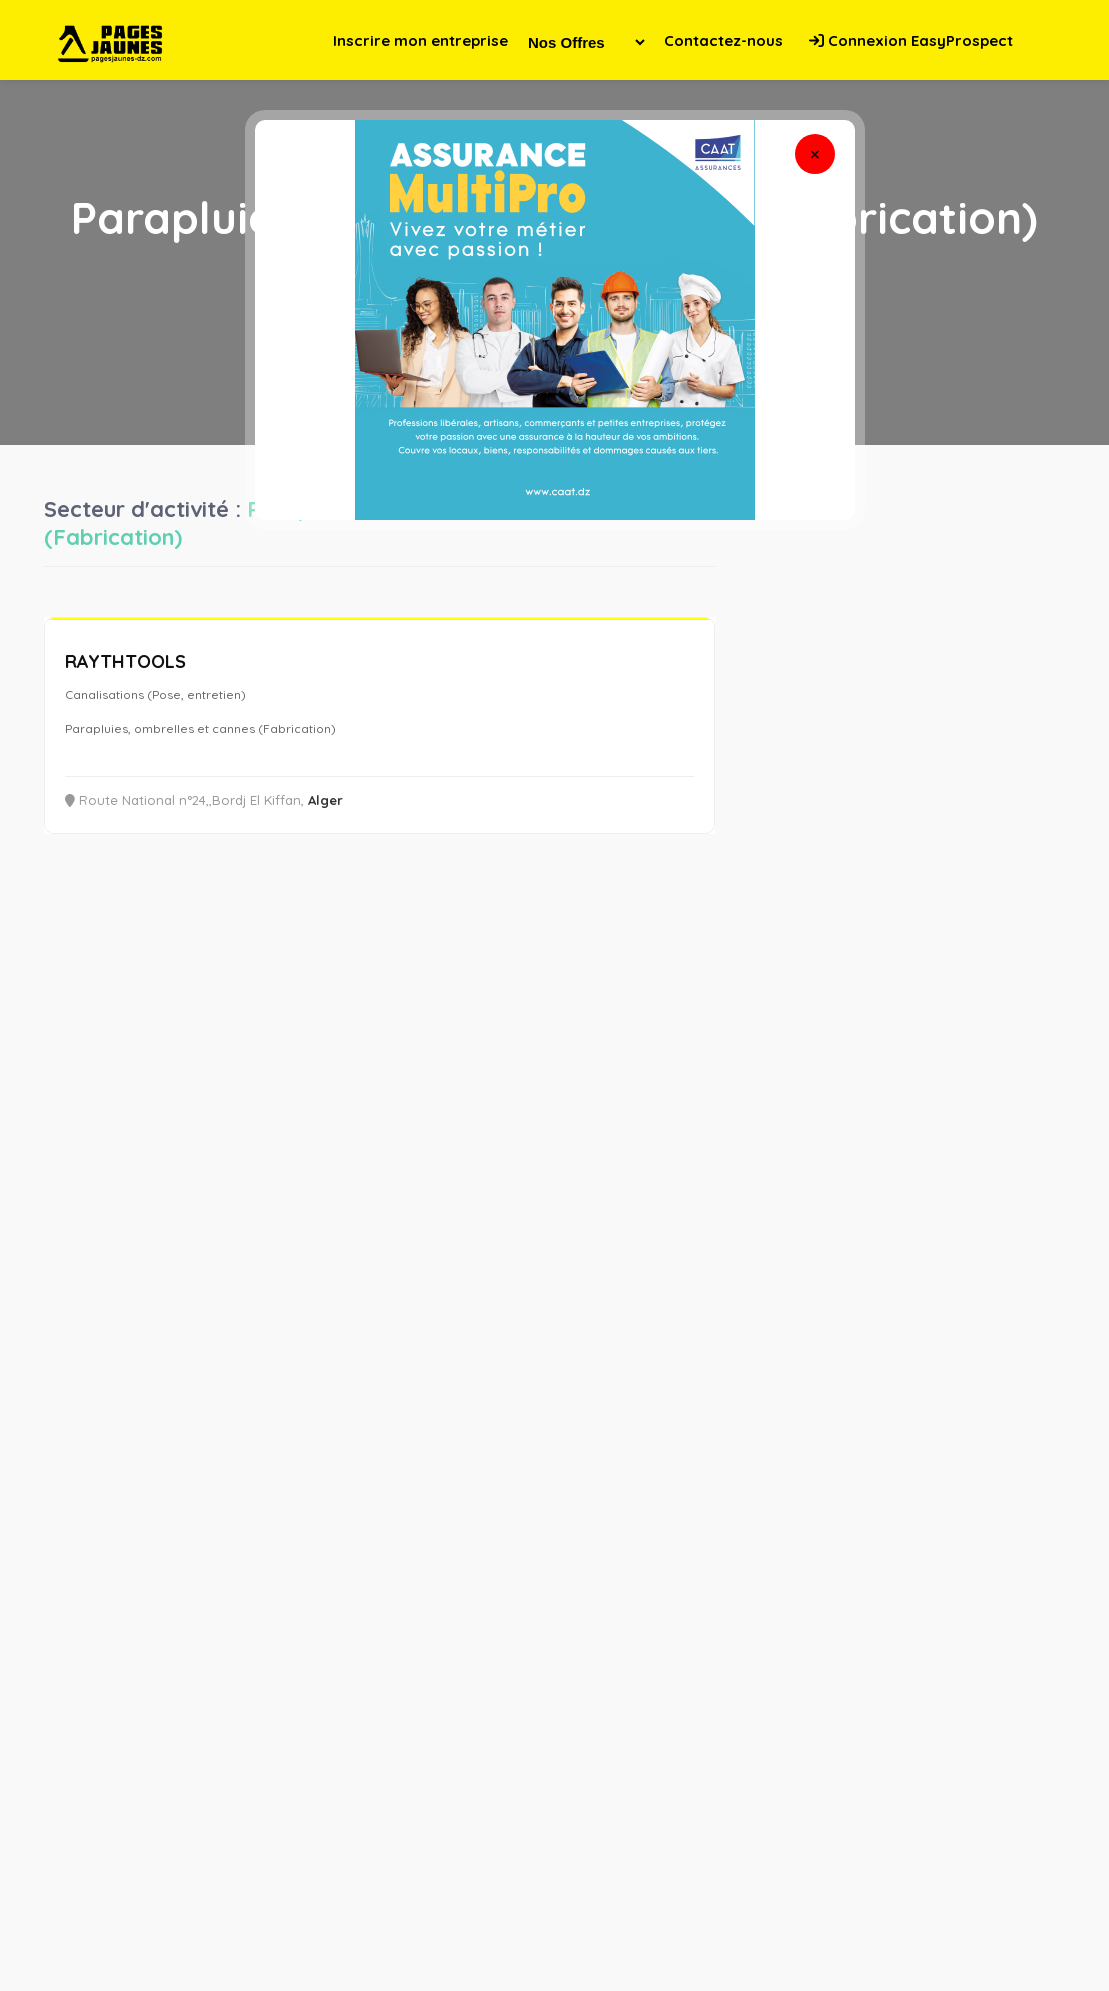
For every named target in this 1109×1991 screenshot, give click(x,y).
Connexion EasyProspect (911, 40)
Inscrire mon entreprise (420, 40)
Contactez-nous (723, 40)
